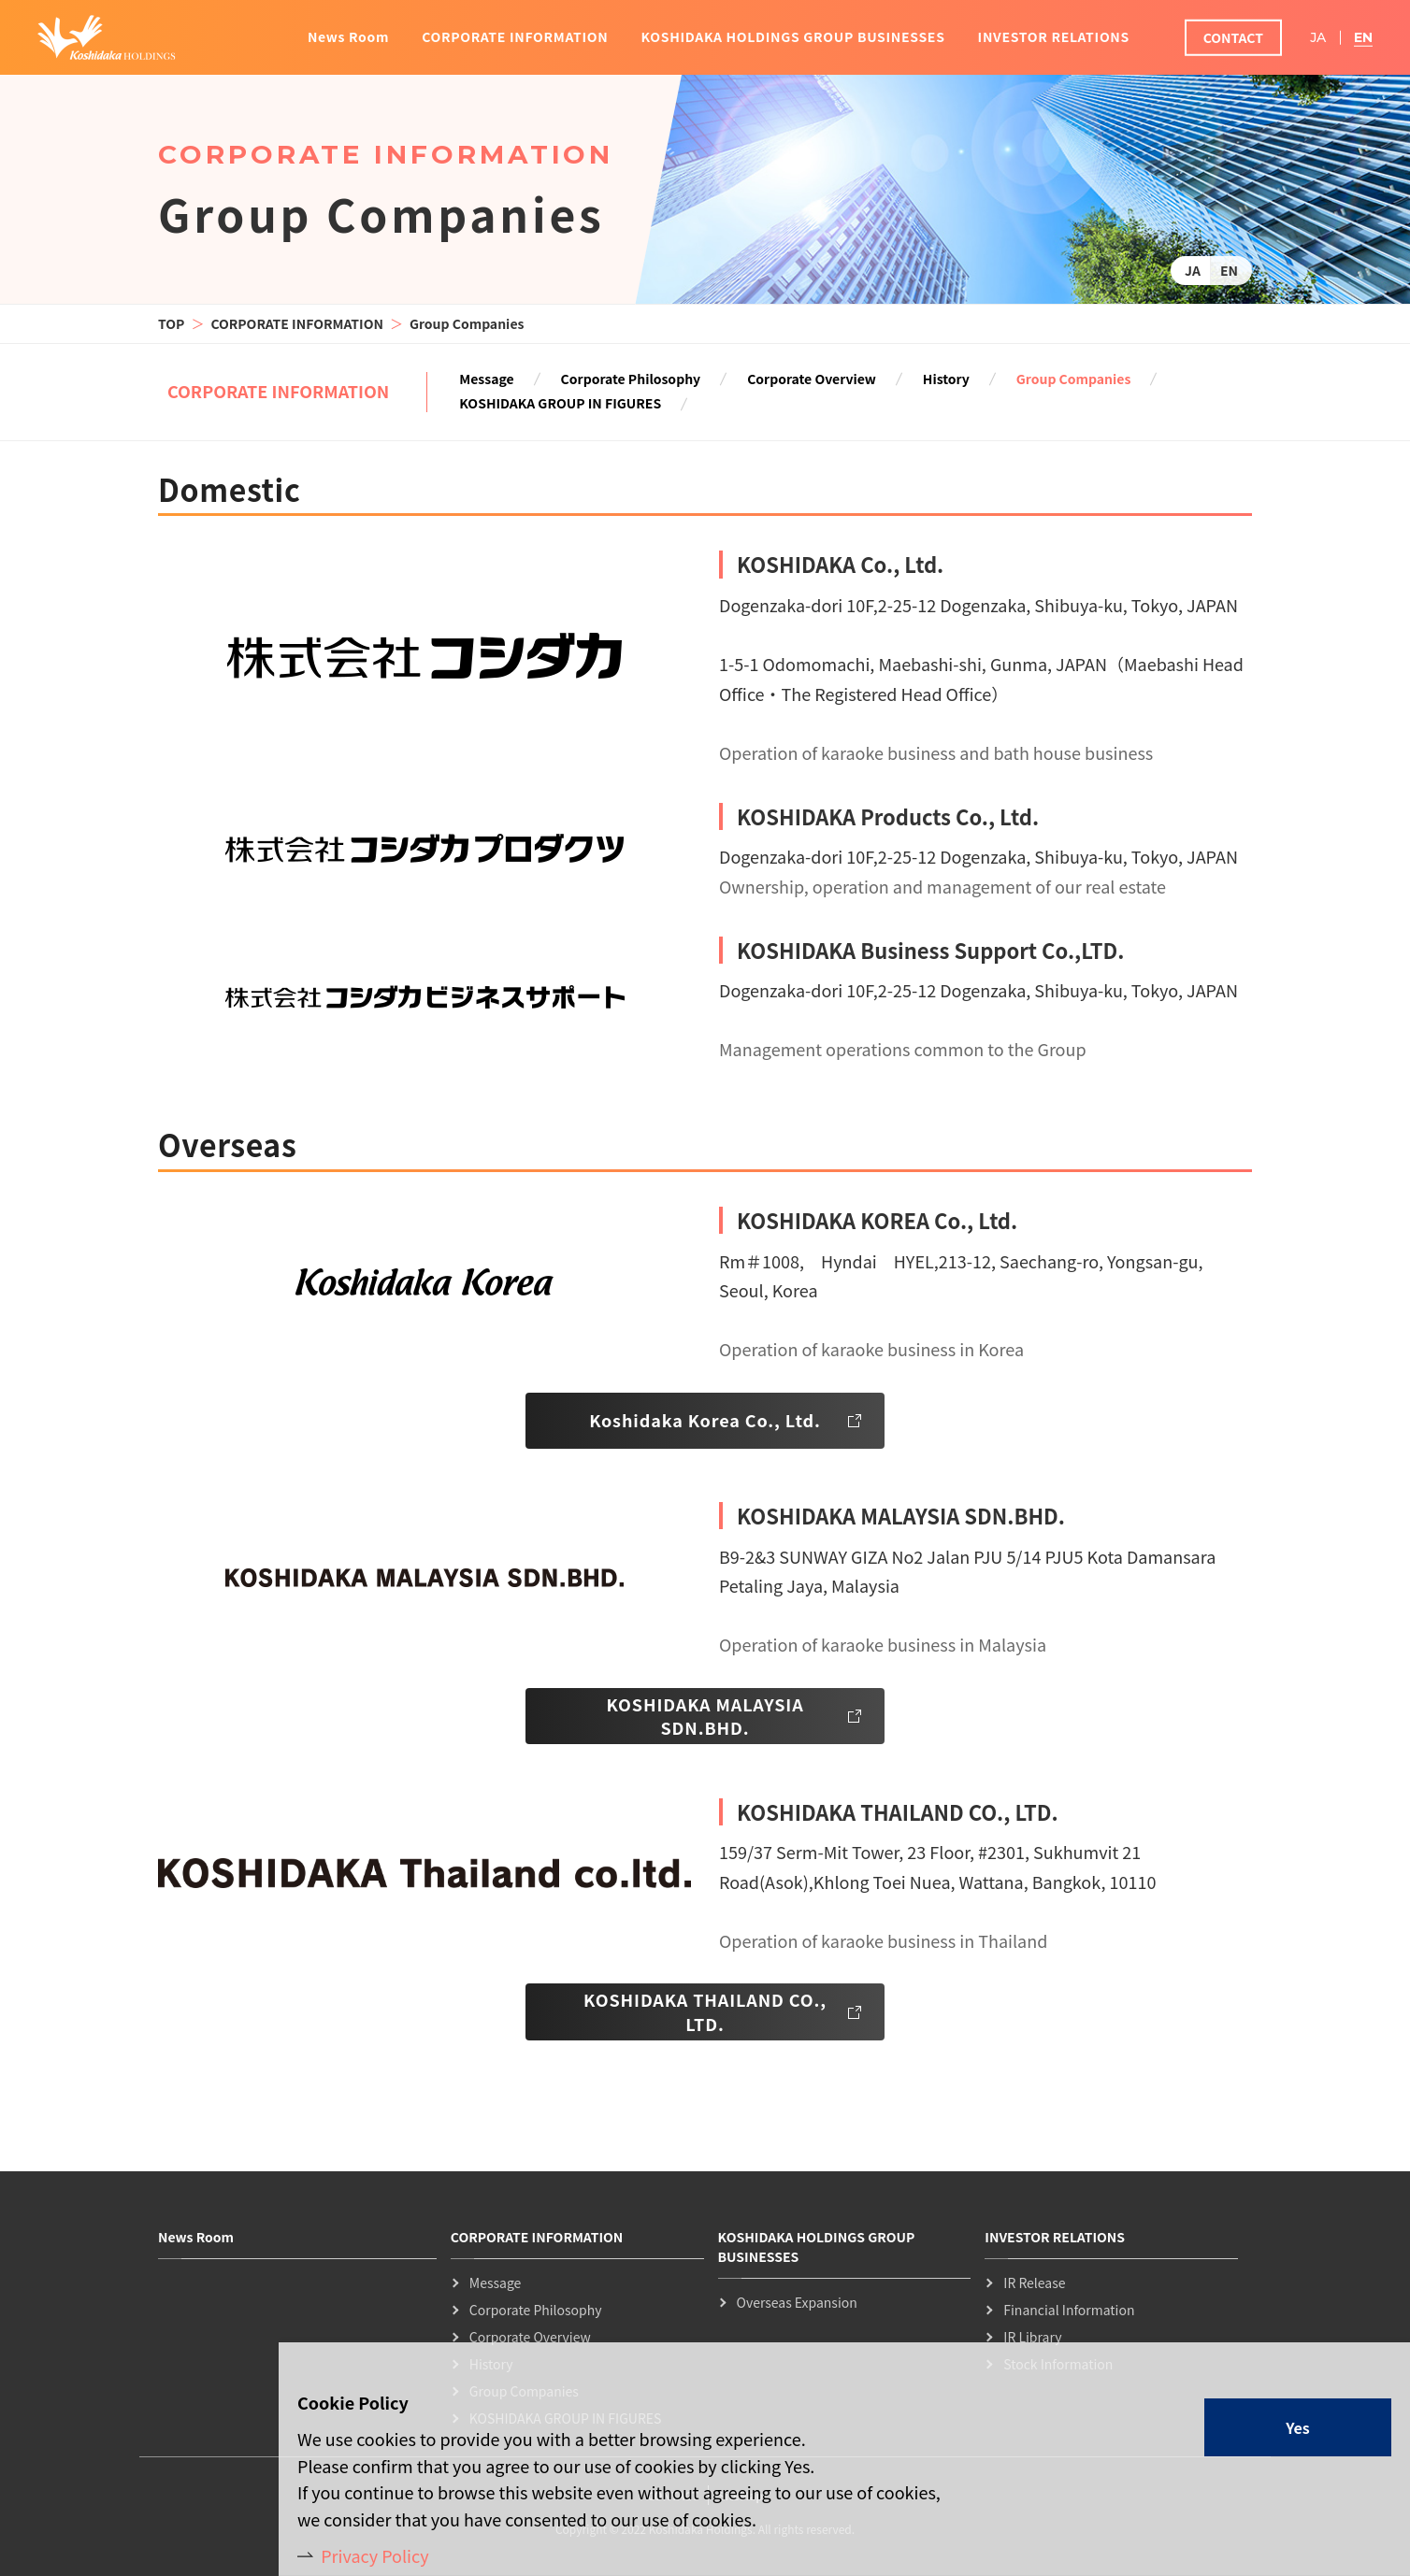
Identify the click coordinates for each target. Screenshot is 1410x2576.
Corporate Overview (811, 379)
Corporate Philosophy (631, 379)
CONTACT (1233, 37)
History (946, 379)
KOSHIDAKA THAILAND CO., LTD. (705, 2011)
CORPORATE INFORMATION (296, 323)
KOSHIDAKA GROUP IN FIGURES (560, 403)
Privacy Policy (375, 2555)
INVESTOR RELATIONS (1053, 36)
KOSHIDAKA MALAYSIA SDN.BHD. (704, 1715)
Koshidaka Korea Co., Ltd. (704, 1420)
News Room (348, 36)
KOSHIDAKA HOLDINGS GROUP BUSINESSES (792, 36)
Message (486, 379)
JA (1193, 270)
